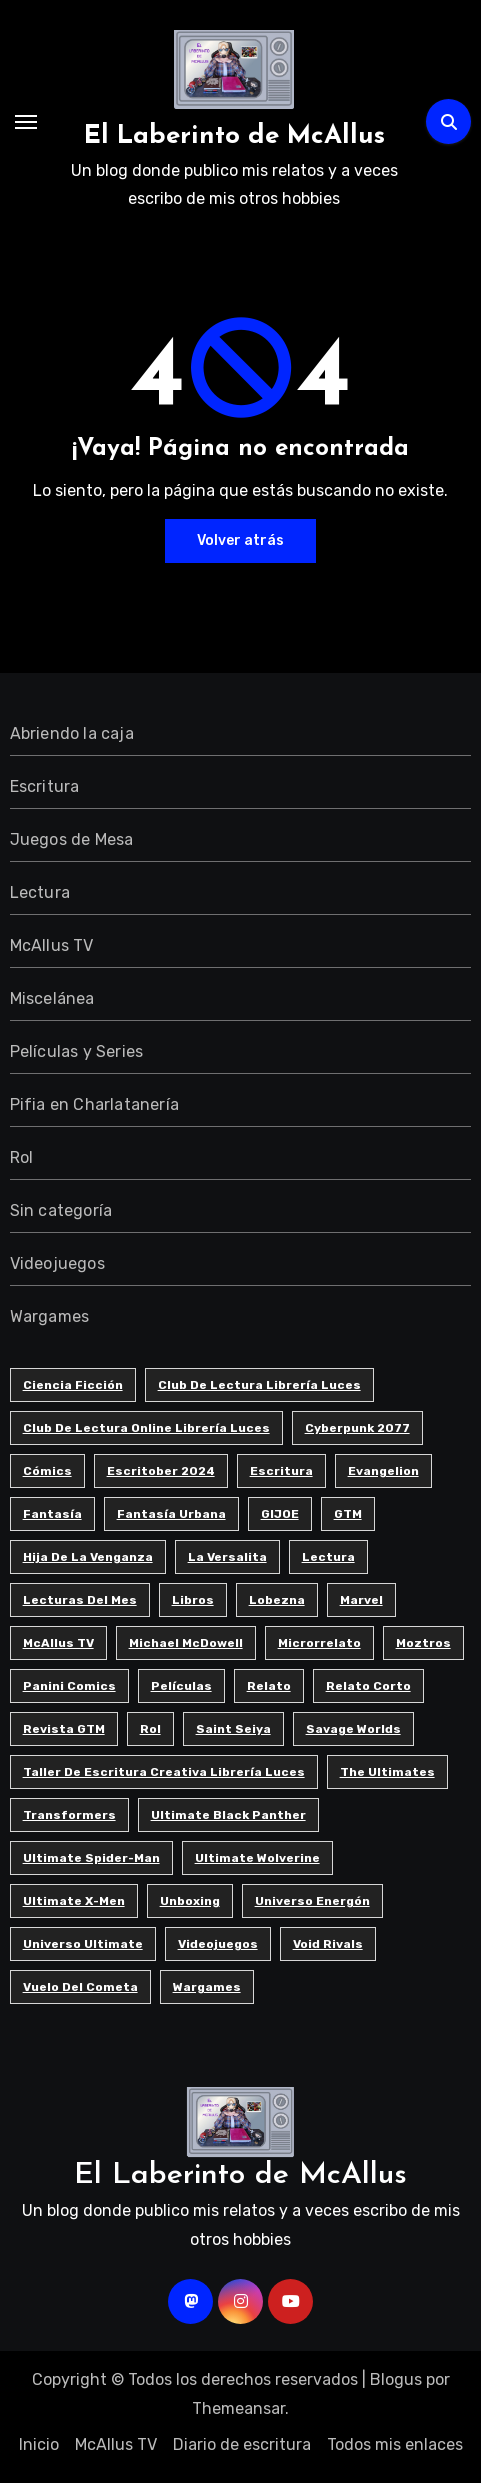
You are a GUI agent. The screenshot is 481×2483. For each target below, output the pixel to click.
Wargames (50, 1316)
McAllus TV (52, 945)
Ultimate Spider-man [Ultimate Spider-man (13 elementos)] (91, 1858)
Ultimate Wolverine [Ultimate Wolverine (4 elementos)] (257, 1858)
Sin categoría (61, 1210)
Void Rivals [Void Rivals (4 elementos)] (328, 1944)
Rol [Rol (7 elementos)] (150, 1729)
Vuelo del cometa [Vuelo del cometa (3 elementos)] (80, 1987)
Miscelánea (52, 998)
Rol (22, 1157)
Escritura (45, 786)
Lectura (40, 892)
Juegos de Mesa (72, 839)
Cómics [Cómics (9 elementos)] (47, 1471)
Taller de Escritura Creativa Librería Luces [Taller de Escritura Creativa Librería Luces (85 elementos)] (164, 1772)
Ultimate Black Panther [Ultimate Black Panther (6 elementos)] (228, 1815)
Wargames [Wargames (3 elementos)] (207, 1987)
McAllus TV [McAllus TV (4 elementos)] (58, 1643)
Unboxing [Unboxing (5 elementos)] (190, 1901)
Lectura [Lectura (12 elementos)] (328, 1557)
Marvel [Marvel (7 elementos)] (361, 1600)
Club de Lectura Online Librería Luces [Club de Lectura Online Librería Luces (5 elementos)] (146, 1428)
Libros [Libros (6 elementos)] (193, 1600)
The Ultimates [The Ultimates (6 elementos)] (387, 1772)
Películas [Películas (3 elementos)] (181, 1686)
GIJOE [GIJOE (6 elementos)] (280, 1514)
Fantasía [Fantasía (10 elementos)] (52, 1514)
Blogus (396, 2379)
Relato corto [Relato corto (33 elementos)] (368, 1686)
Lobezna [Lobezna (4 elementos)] (277, 1600)
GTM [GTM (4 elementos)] (348, 1514)
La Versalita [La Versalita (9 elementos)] (227, 1557)
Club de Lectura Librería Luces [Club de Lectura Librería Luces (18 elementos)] (259, 1385)
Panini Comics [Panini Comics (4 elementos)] (69, 1686)
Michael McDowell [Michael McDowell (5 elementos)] (186, 1643)
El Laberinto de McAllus (234, 136)
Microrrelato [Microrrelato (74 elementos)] (319, 1643)
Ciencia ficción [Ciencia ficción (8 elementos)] (73, 1385)
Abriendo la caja (72, 733)
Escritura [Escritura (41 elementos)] (281, 1471)
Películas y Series (77, 1051)
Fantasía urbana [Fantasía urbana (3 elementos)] (171, 1514)
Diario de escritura (242, 2444)
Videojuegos (57, 1263)
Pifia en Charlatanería (94, 1104)
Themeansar (238, 2408)
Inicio (39, 2444)
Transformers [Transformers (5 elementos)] (69, 1815)
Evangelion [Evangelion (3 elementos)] (383, 1471)
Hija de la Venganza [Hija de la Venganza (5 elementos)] (88, 1557)
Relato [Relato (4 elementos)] (269, 1686)
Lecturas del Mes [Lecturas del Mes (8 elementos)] (80, 1600)
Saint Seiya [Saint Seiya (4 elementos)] (233, 1729)
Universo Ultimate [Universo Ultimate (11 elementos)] (83, 1944)
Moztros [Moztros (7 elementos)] (423, 1643)
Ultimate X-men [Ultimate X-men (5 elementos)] (74, 1901)
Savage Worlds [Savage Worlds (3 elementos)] (353, 1729)
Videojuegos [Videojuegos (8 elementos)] (218, 1944)
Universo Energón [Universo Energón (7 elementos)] (312, 1901)
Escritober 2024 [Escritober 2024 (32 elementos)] (161, 1471)
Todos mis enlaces (395, 2444)
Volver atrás (240, 540)
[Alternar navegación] (26, 122)
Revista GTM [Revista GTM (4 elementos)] (64, 1729)
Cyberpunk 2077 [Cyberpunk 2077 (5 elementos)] (357, 1428)
